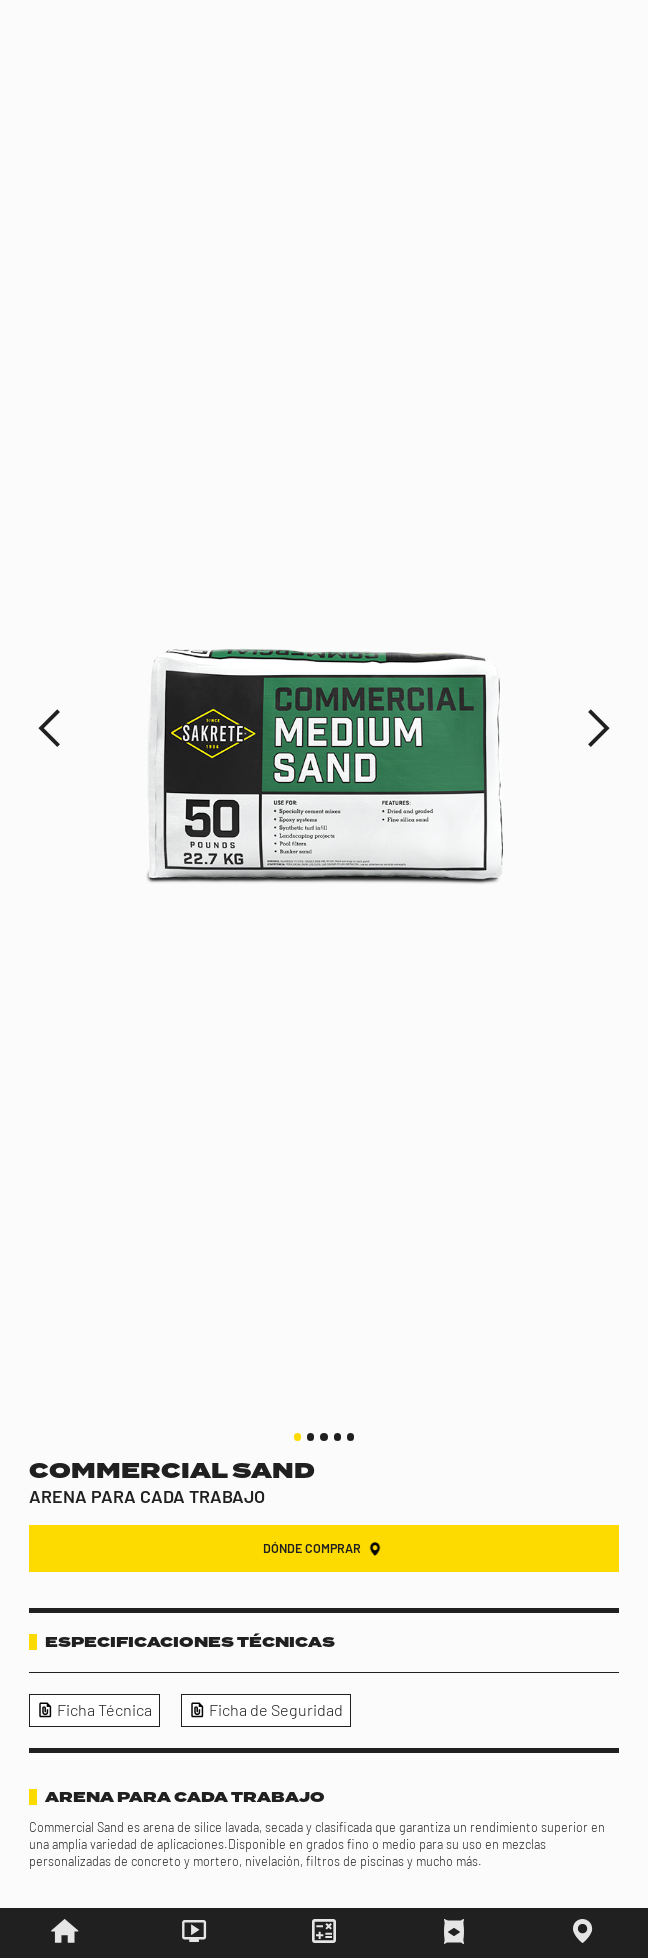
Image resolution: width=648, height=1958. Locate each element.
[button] (50, 728)
